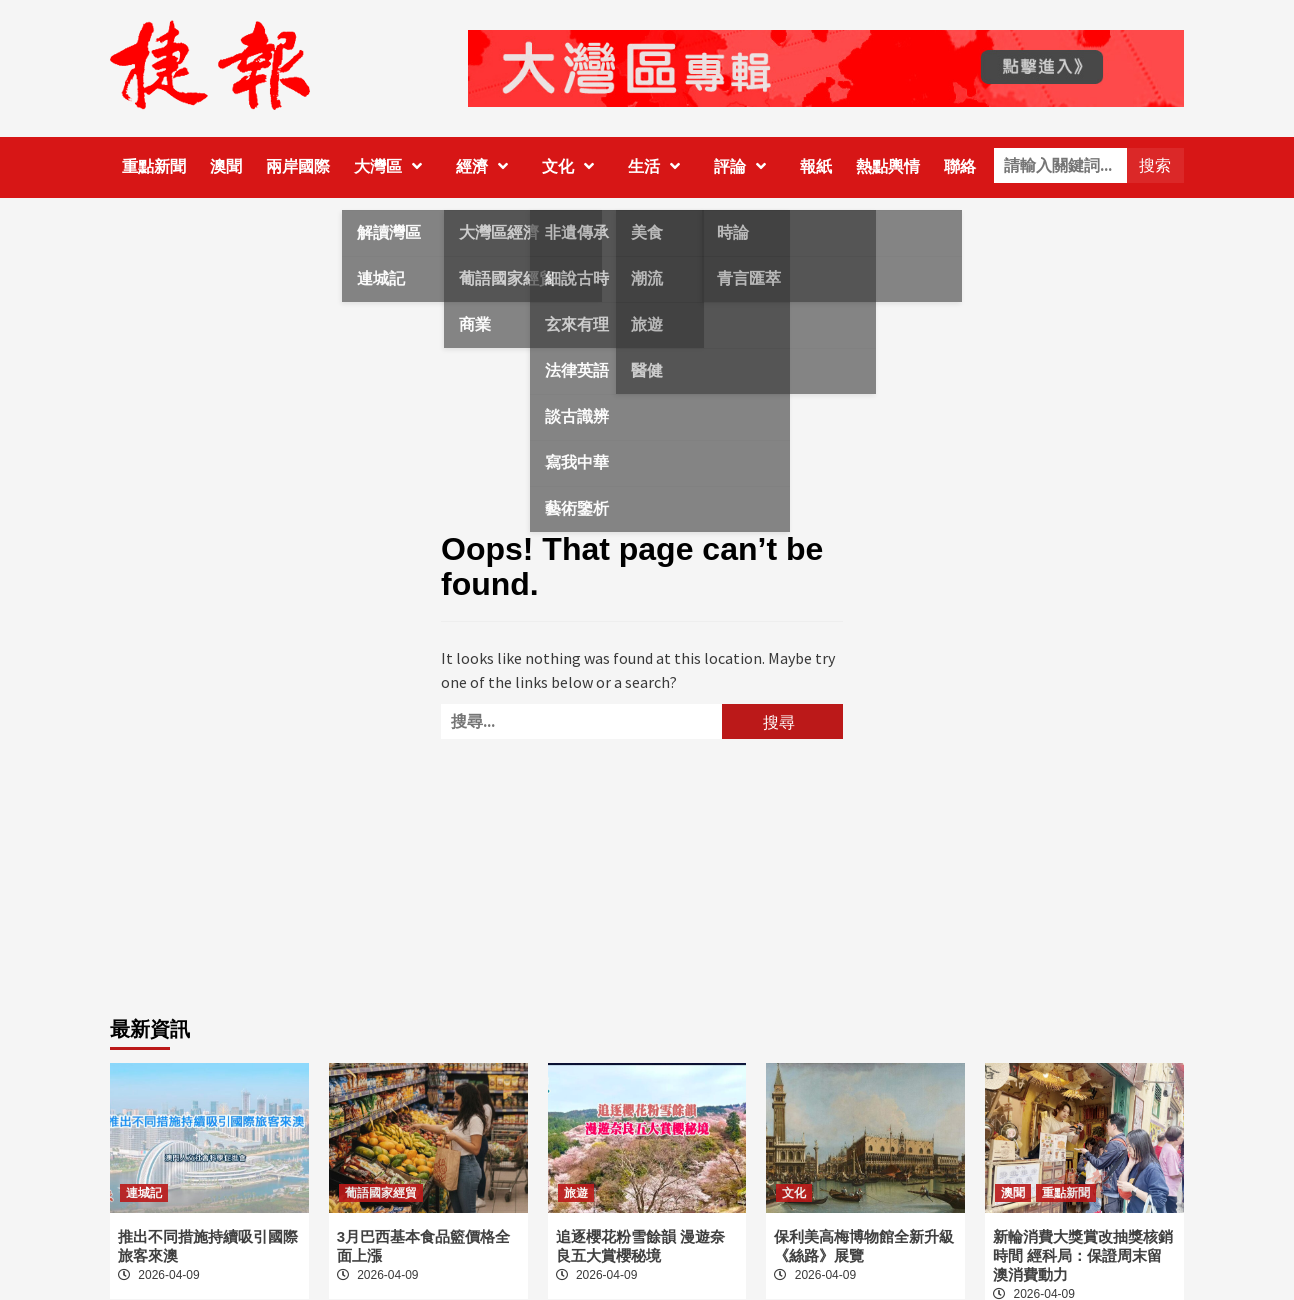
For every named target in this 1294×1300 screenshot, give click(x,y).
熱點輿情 (888, 166)
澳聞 (226, 166)
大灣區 (393, 166)
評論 (745, 166)
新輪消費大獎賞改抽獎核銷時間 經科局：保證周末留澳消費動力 (1083, 1255)
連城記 (144, 1193)
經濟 (487, 166)
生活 (659, 166)
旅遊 (576, 1193)
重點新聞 (154, 166)
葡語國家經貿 (381, 1193)
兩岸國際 (298, 166)
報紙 (816, 166)
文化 (573, 166)
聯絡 (960, 166)
